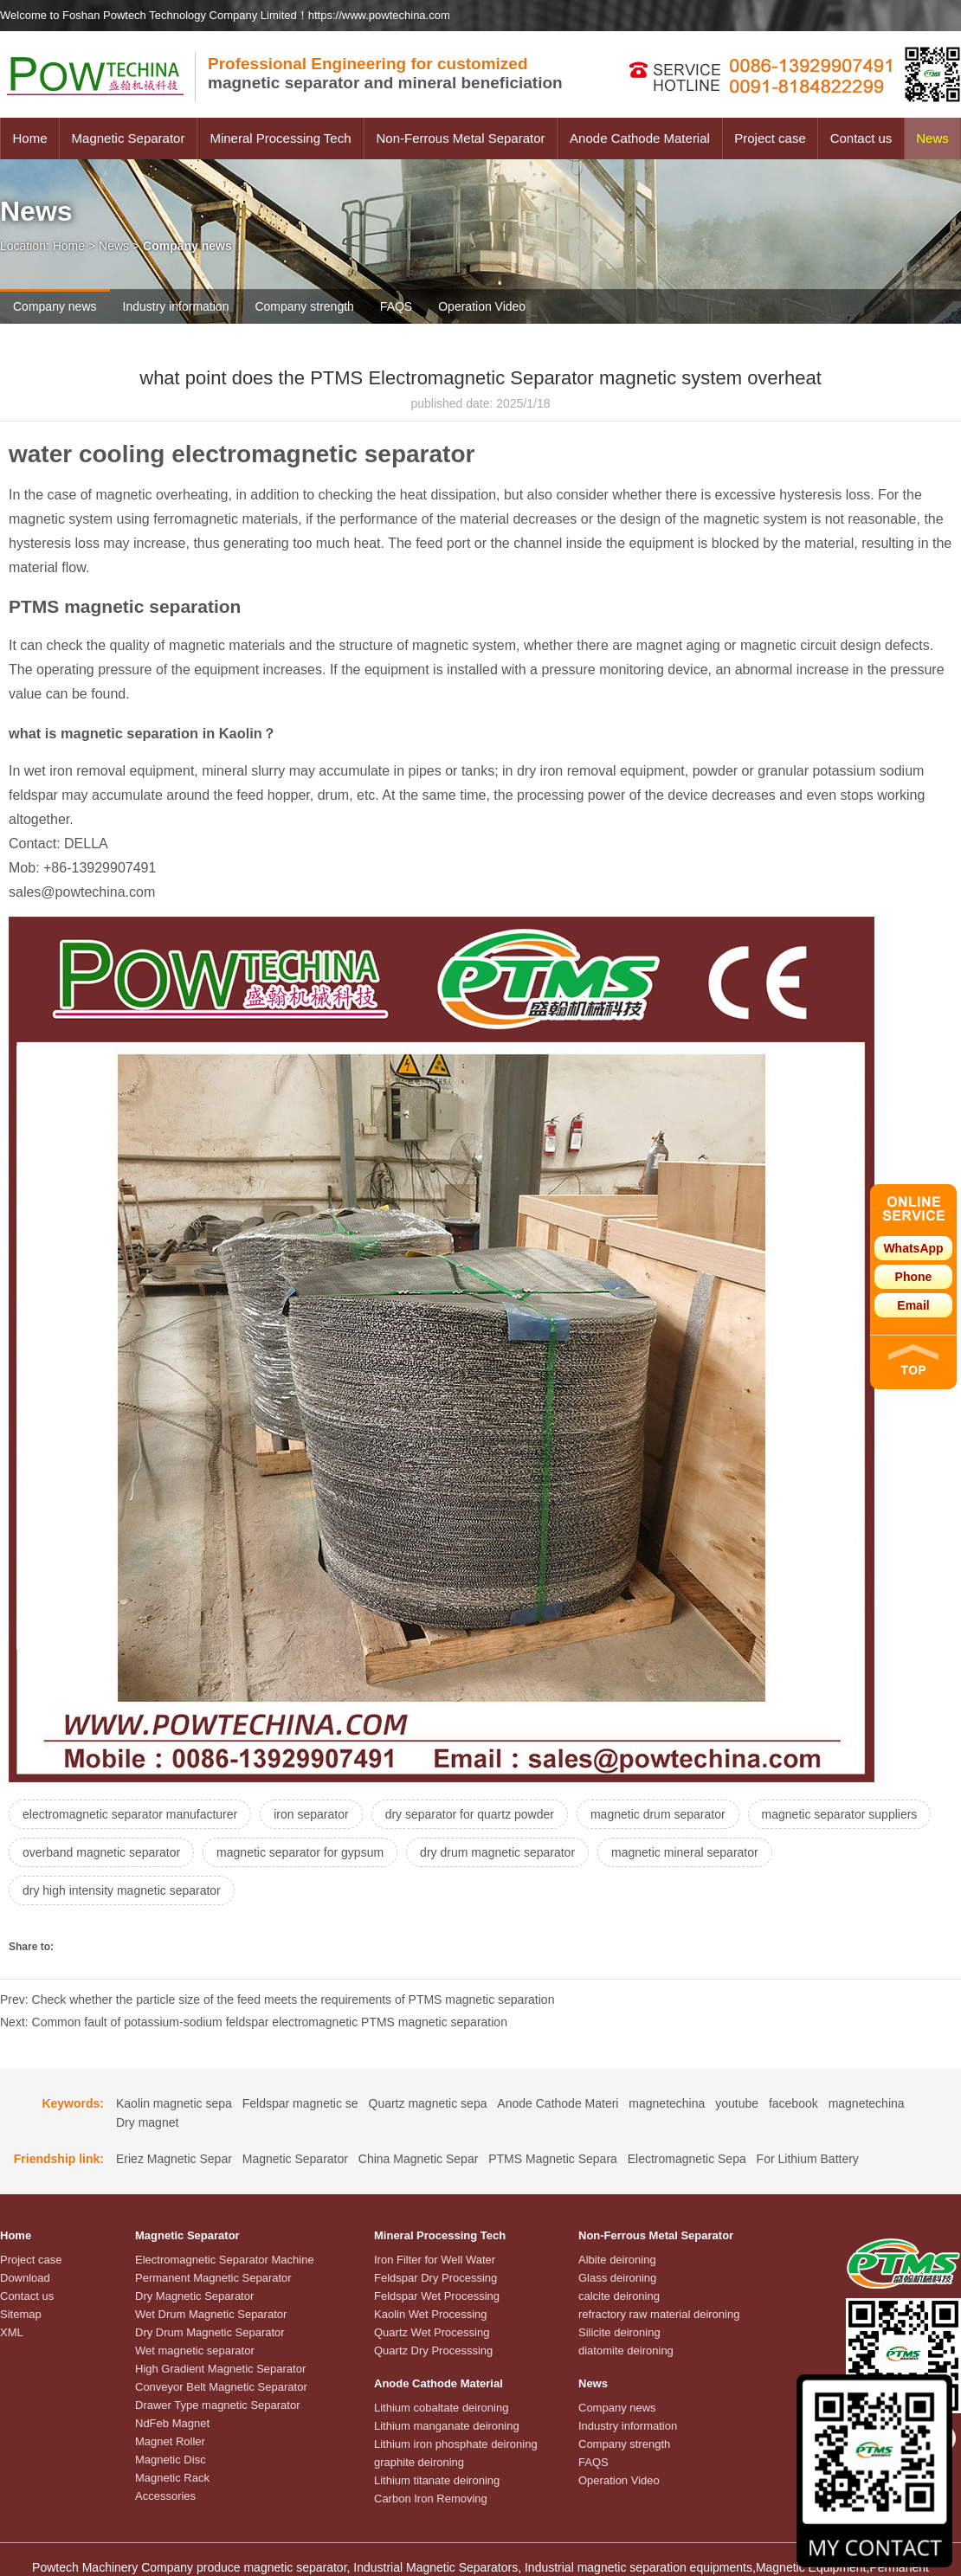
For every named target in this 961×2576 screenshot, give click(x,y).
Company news (55, 306)
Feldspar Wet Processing (437, 2295)
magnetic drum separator (658, 1814)
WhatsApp (913, 1248)
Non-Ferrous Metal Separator (460, 138)
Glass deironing (617, 2277)
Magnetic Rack (172, 2477)
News (932, 138)
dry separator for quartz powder (469, 1814)
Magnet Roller (170, 2441)
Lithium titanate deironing (437, 2480)
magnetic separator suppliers (840, 1814)
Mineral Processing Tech (280, 138)
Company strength (304, 306)
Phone (913, 1277)
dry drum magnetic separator (497, 1852)
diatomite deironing (626, 2350)
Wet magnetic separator (195, 2350)
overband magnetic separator (101, 1852)
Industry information (176, 306)
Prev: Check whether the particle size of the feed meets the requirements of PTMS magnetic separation (277, 1999)
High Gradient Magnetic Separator (220, 2368)
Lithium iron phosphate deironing (456, 2444)
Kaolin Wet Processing (430, 2314)
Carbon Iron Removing (430, 2498)
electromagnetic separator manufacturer (130, 1814)
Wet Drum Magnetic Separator (211, 2314)
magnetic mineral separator (684, 1852)
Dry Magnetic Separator (194, 2295)
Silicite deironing (619, 2332)
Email (913, 1305)
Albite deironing (617, 2259)
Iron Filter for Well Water (434, 2259)
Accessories (165, 2495)
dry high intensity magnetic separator (122, 1890)
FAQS (396, 306)
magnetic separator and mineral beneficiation (385, 73)
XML (11, 2332)
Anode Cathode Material (640, 138)
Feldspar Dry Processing (435, 2277)
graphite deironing (419, 2462)
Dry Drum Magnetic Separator (210, 2332)
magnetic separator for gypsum (300, 1852)
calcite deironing (619, 2295)
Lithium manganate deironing (446, 2425)
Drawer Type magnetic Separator (217, 2405)
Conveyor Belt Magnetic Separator (221, 2386)
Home (29, 138)
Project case (770, 138)
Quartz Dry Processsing (433, 2350)
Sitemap (21, 2314)
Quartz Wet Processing (431, 2332)
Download (25, 2277)
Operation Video (482, 306)
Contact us (861, 138)
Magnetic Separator (128, 138)
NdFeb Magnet (172, 2423)
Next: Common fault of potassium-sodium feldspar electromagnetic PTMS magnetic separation (253, 2022)
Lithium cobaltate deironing (441, 2407)
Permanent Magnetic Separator (213, 2277)
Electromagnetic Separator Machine (224, 2259)
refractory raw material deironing (658, 2314)
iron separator (311, 1814)
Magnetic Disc (170, 2459)
